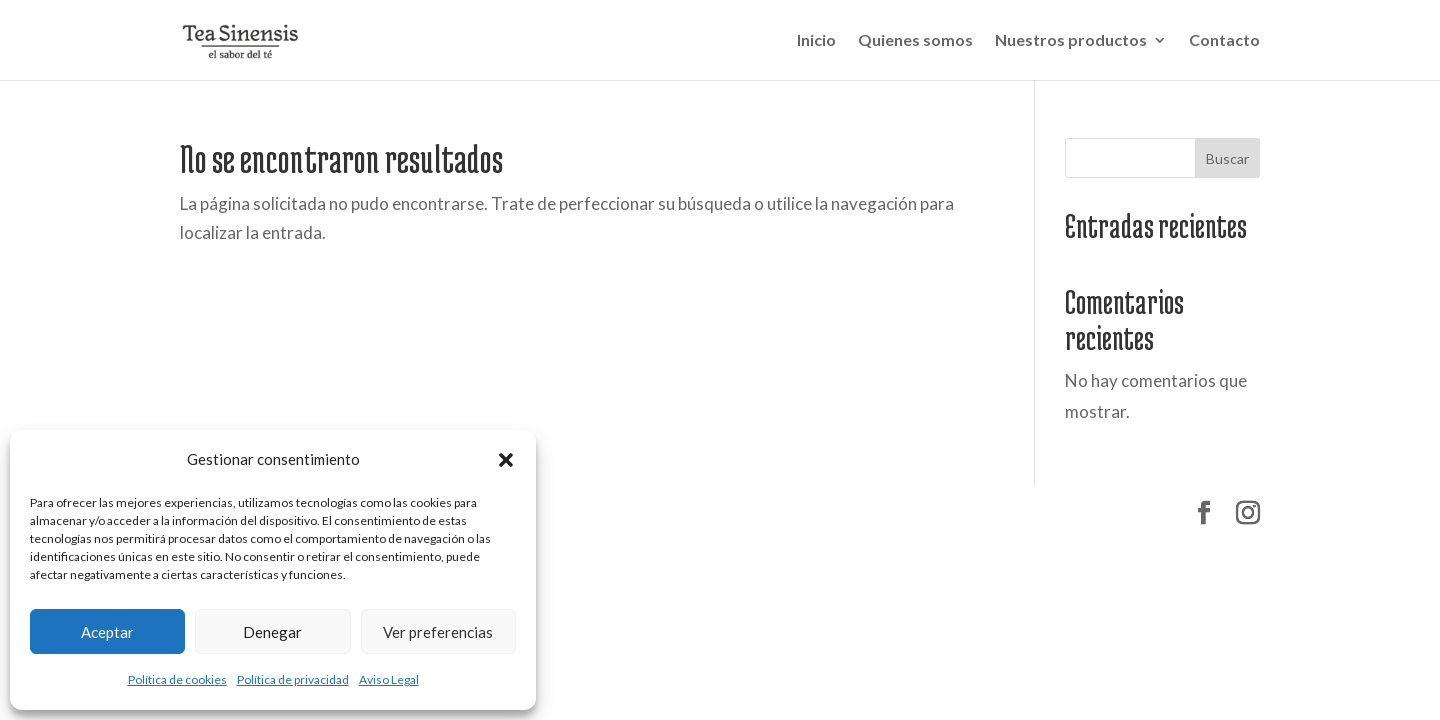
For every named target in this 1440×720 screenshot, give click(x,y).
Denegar (272, 632)
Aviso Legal (389, 679)
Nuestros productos (1071, 41)
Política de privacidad (293, 679)
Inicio (816, 41)
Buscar (1227, 158)
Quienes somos (915, 41)
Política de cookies (177, 679)
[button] (506, 460)
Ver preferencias (438, 632)
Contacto (1224, 41)
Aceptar (107, 632)
